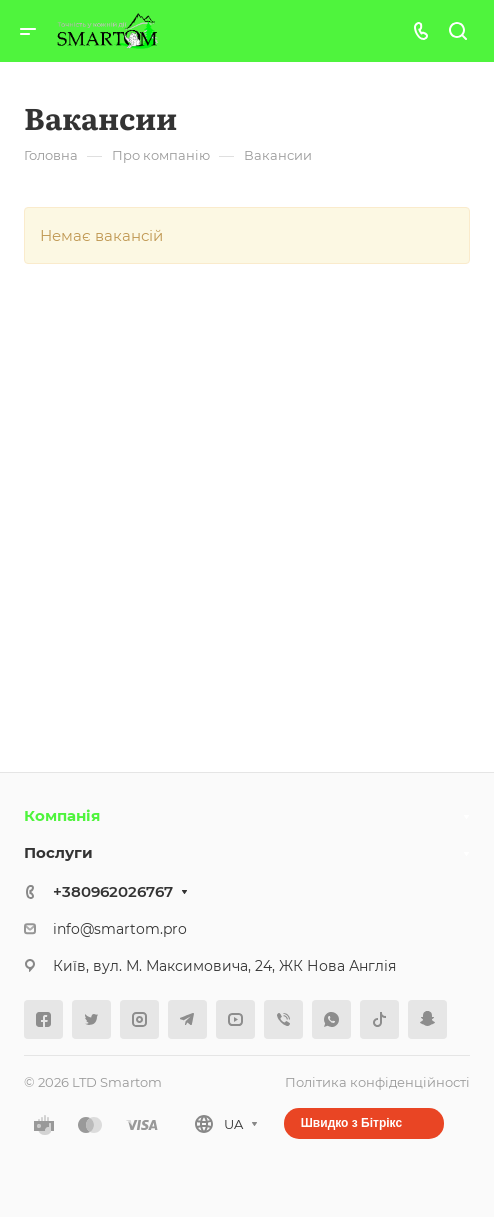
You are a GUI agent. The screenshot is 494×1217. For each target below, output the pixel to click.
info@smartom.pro (120, 929)
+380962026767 (113, 891)
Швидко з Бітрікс (351, 1123)
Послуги (58, 852)
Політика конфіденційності (377, 1082)
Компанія (62, 815)
